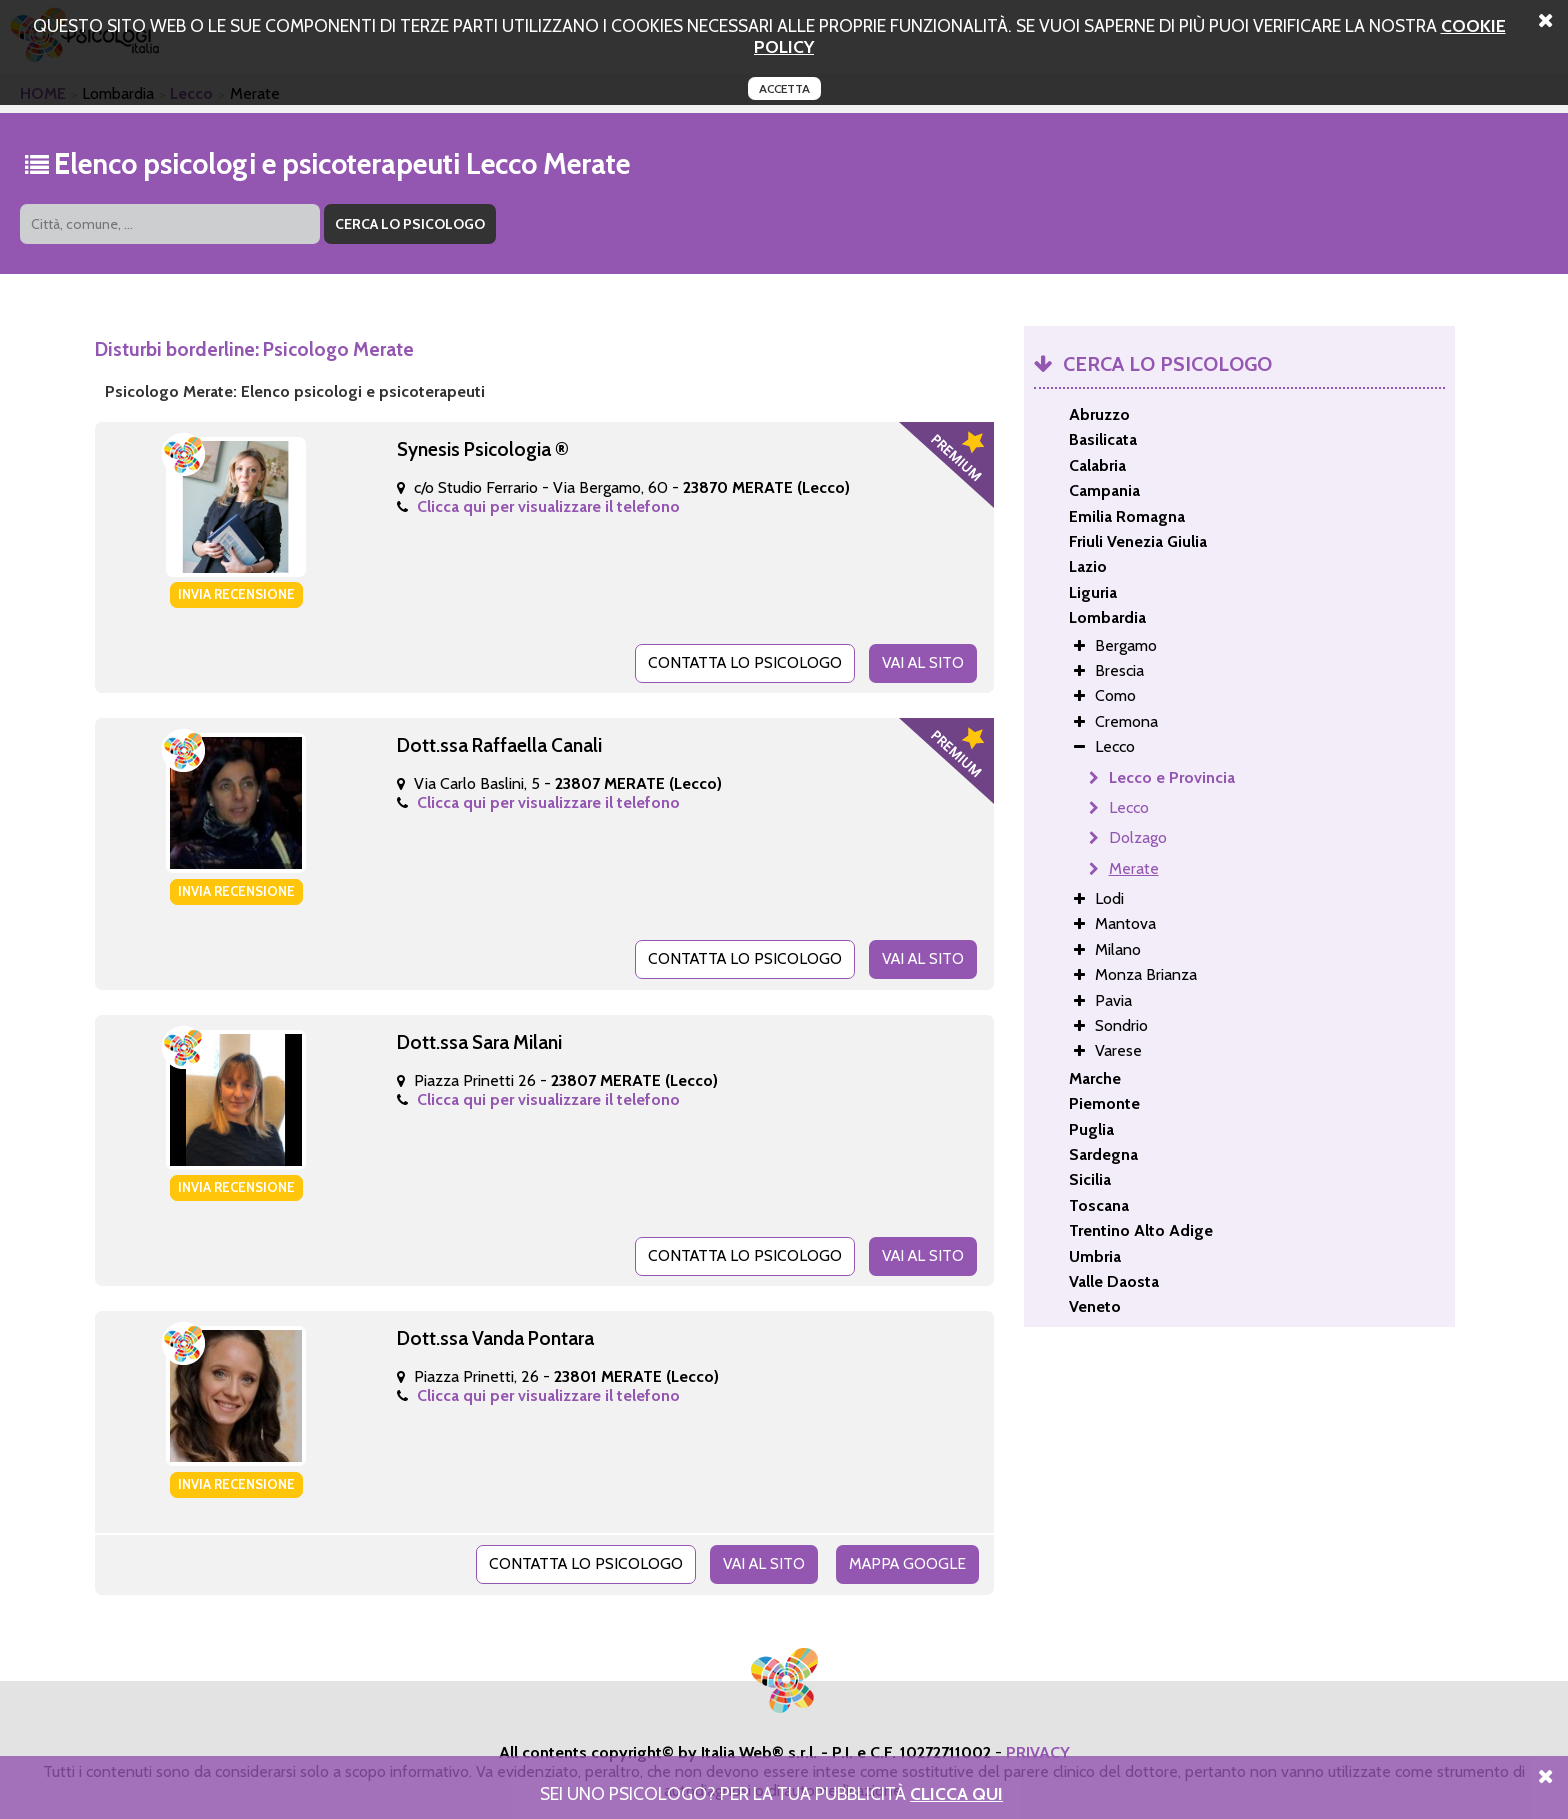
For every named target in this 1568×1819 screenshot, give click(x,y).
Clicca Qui (956, 1793)
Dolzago (1138, 837)
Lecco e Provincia (1172, 777)
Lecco (1129, 807)
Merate (1134, 868)
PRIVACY (1038, 1746)
